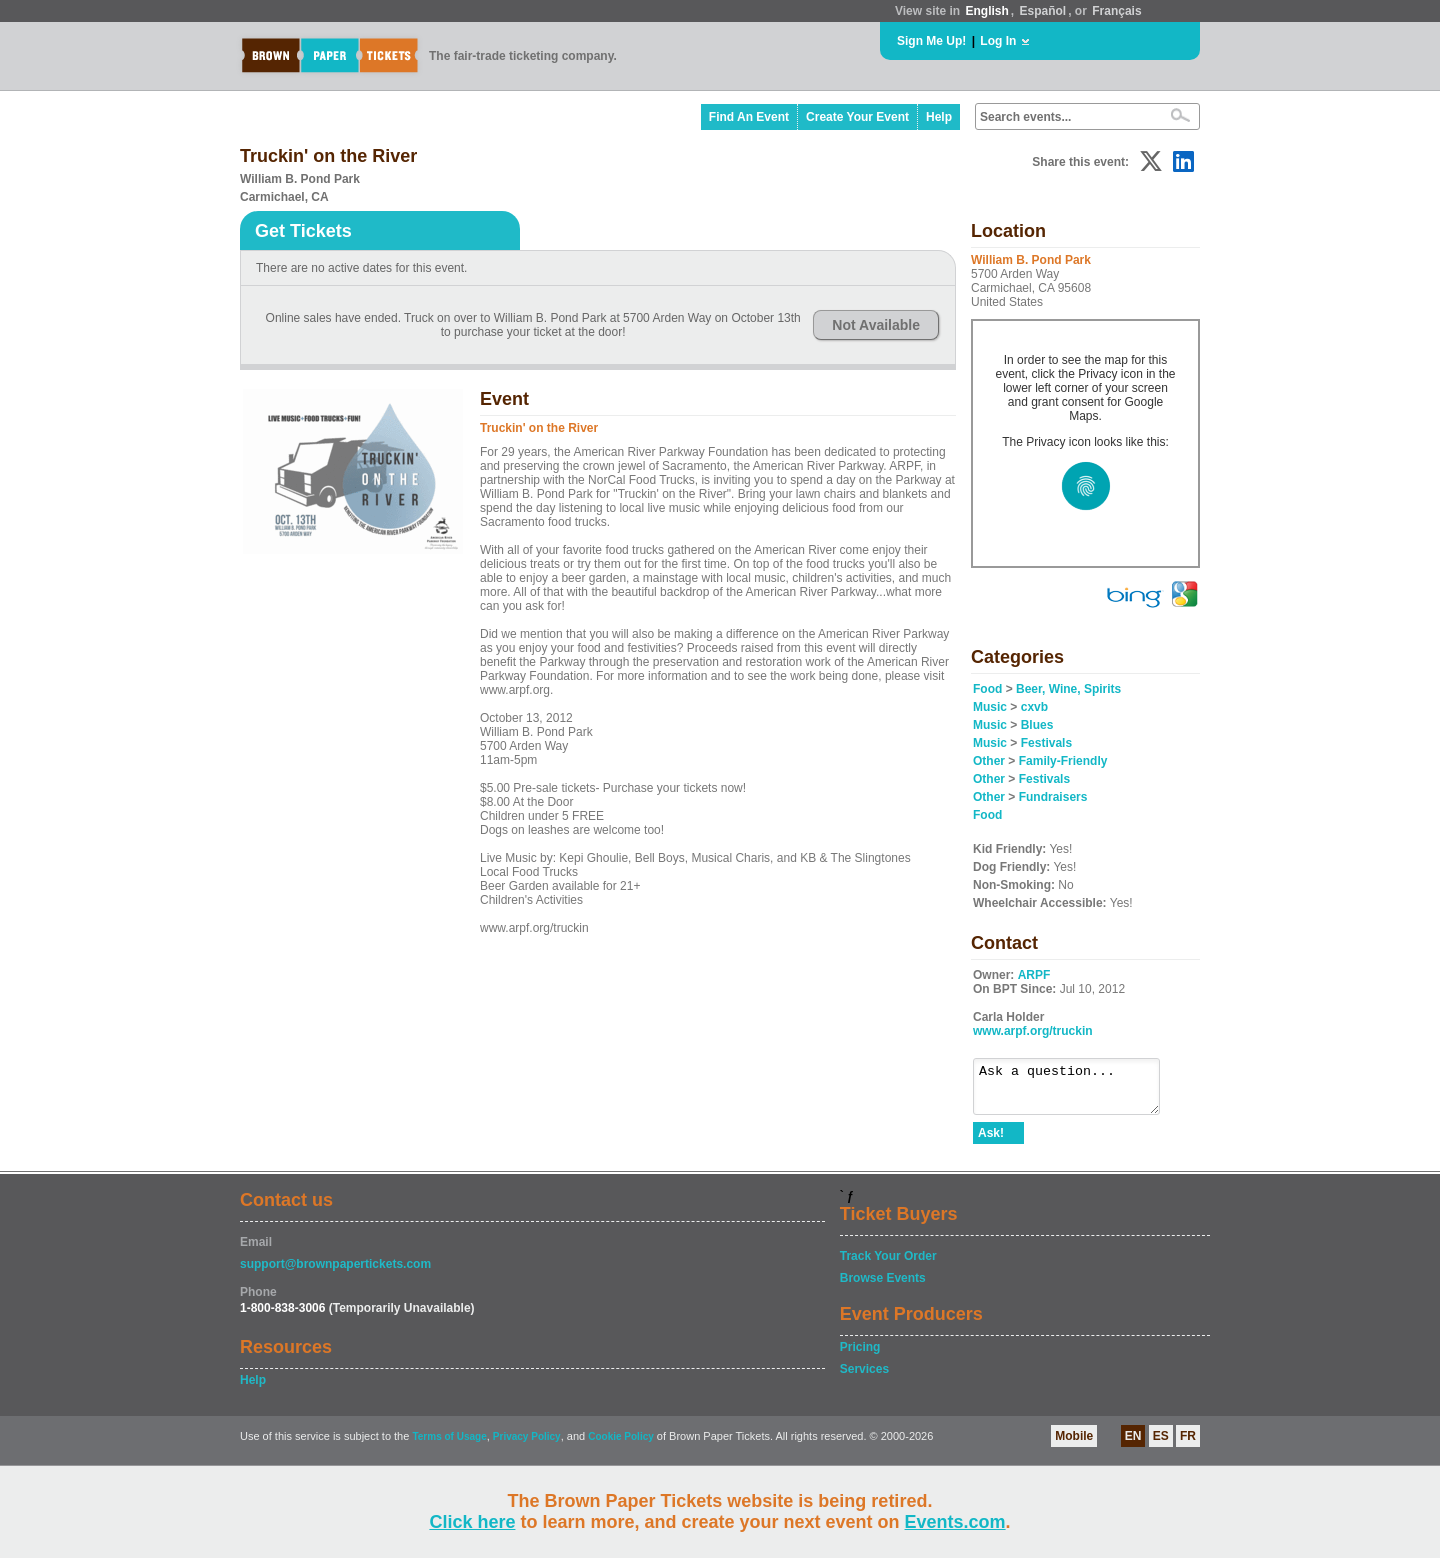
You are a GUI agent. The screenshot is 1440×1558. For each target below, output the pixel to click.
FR (1188, 1445)
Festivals (1046, 743)
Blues (1037, 725)
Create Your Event (857, 117)
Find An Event (749, 117)
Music (990, 707)
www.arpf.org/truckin (1033, 1031)
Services (864, 1378)
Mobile (1074, 1445)
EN (1133, 1445)
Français (1116, 11)
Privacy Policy (527, 1445)
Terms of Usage (449, 1445)
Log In (998, 41)
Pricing (860, 1356)
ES (1161, 1445)
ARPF (1034, 975)
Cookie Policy (621, 1445)
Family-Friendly (1063, 761)
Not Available (876, 325)
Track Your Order (888, 1265)
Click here (472, 1522)
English (986, 11)
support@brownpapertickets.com (335, 1273)
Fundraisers (1053, 797)
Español (1043, 11)
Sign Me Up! (931, 41)
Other (989, 761)
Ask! (991, 1142)
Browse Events (883, 1287)
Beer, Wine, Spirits (1068, 689)
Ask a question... (1076, 1091)
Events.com (955, 1522)
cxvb (1034, 707)
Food (987, 689)
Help (939, 117)
